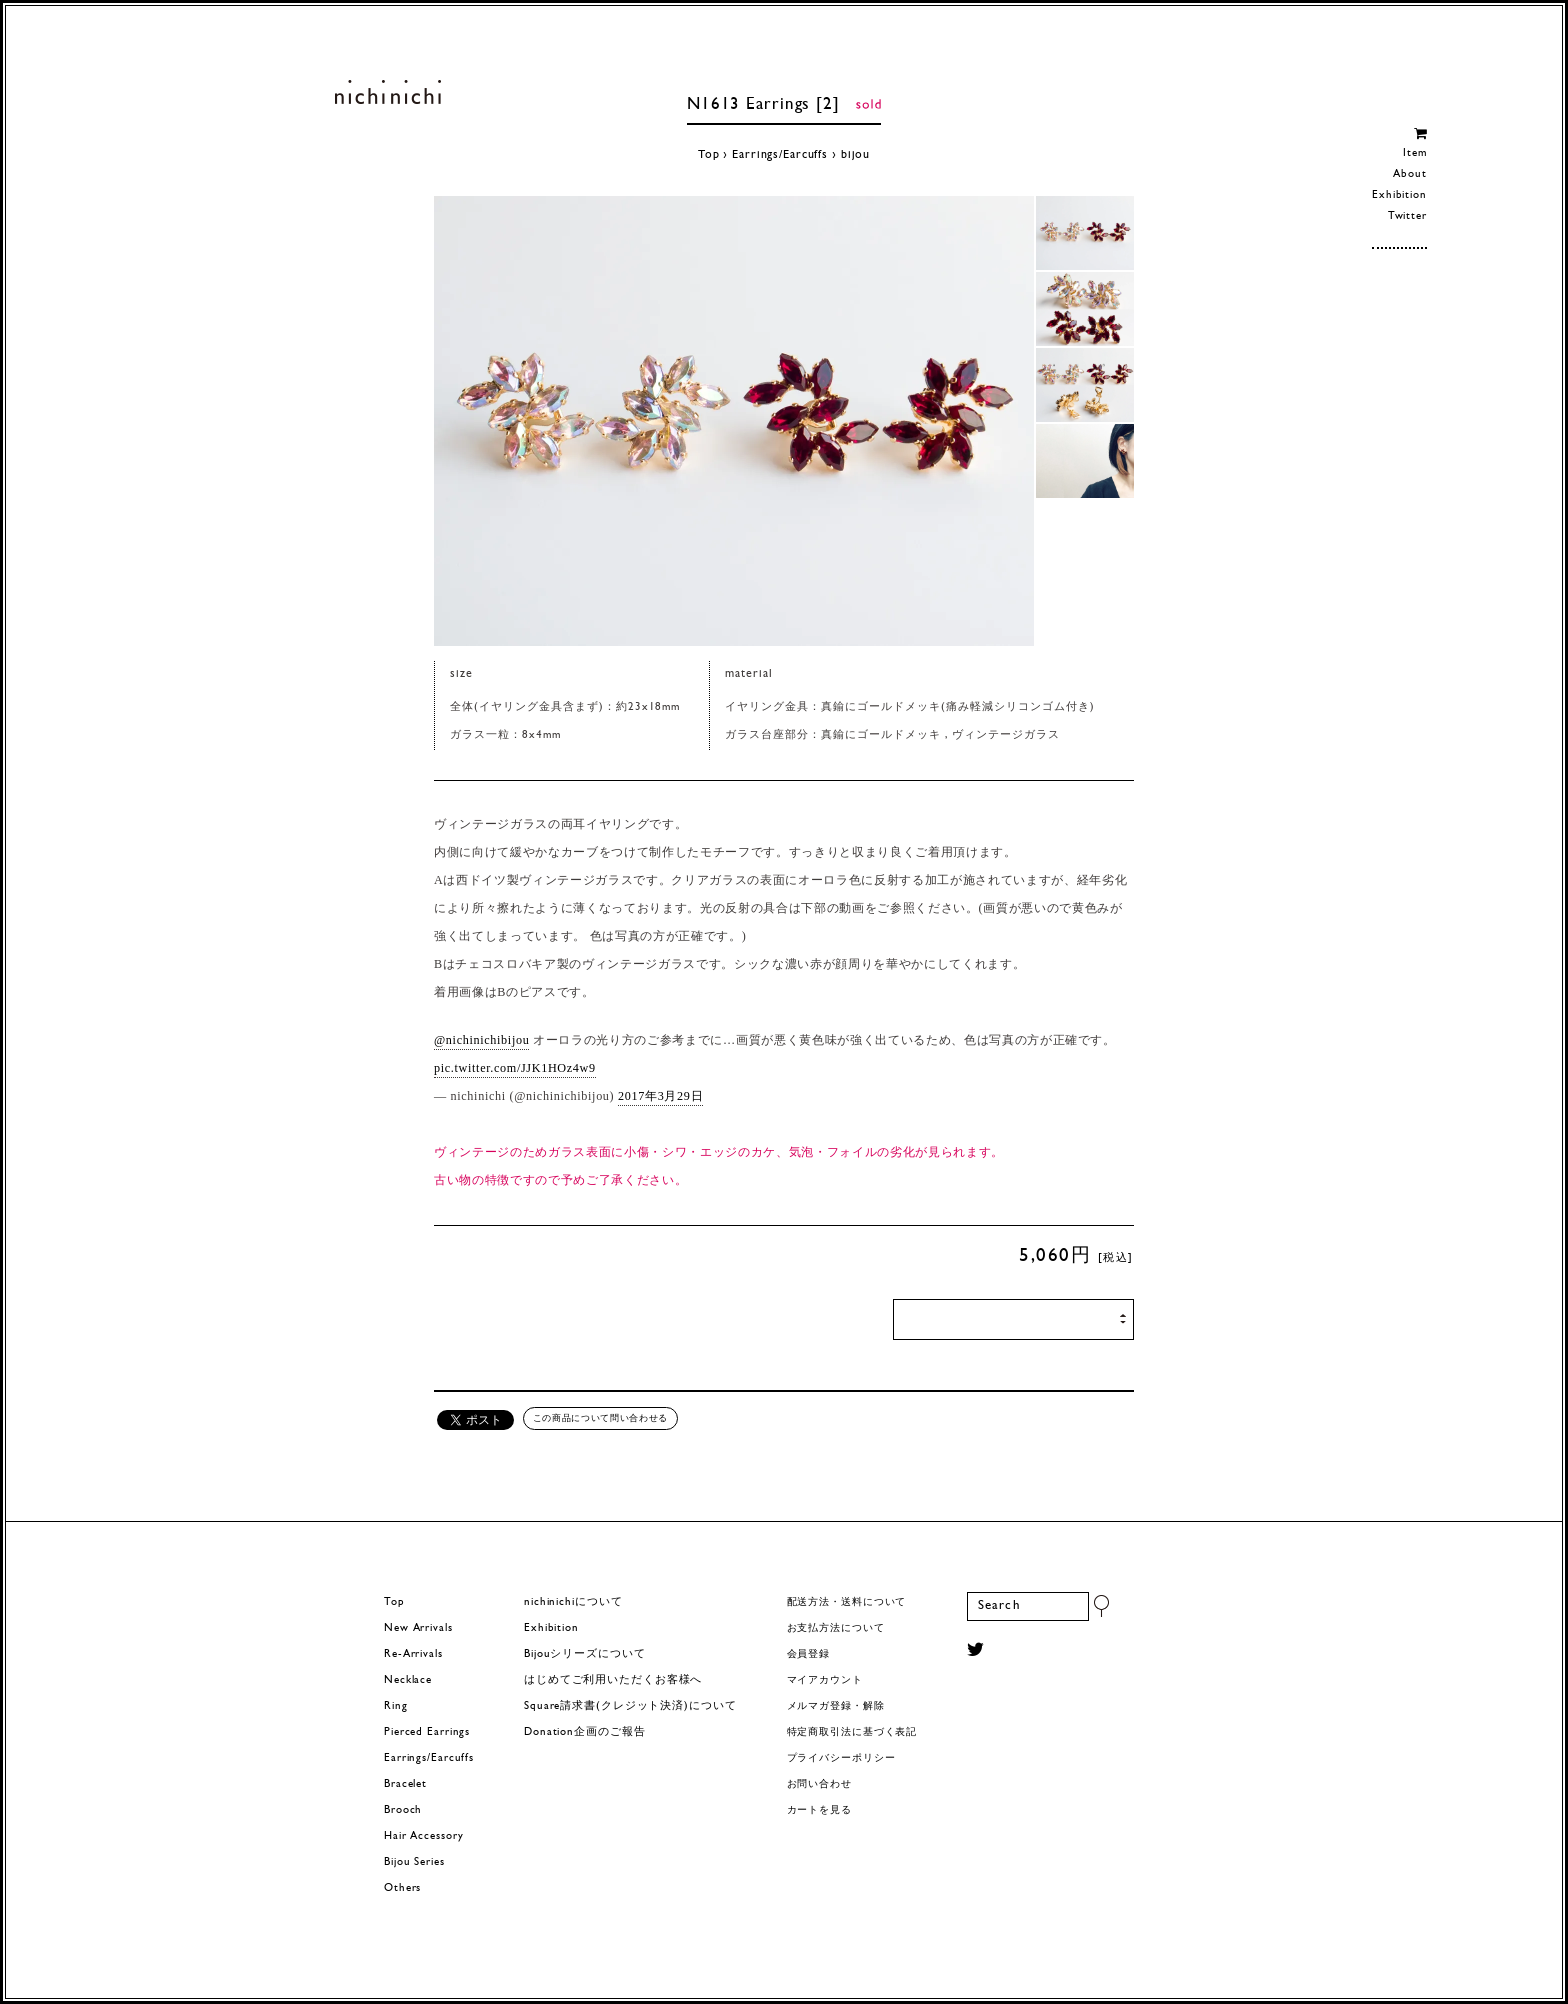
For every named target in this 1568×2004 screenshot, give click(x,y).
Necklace (408, 1680)
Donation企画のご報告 (584, 1732)
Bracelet (405, 1784)
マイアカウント (825, 1680)
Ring (396, 1706)
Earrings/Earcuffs (780, 155)
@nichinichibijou (481, 1040)
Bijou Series (414, 1862)
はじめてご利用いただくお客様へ (613, 1680)
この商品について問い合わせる (600, 1418)
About (1409, 174)
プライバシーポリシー (841, 1758)
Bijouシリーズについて (585, 1654)
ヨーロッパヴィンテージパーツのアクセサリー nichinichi (387, 92)
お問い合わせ (819, 1784)
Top (709, 155)
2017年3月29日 (660, 1096)
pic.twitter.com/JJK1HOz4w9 (515, 1068)
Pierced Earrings (427, 1732)
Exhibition (1399, 195)
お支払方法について (836, 1628)
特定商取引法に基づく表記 (852, 1732)
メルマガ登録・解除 (836, 1706)
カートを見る (819, 1810)
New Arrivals (418, 1628)
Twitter (1407, 216)
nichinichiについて (573, 1602)
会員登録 (809, 1654)
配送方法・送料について (847, 1602)
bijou (855, 155)
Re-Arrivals (413, 1654)
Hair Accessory (423, 1836)
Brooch (403, 1810)
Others (402, 1888)
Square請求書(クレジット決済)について (630, 1706)
